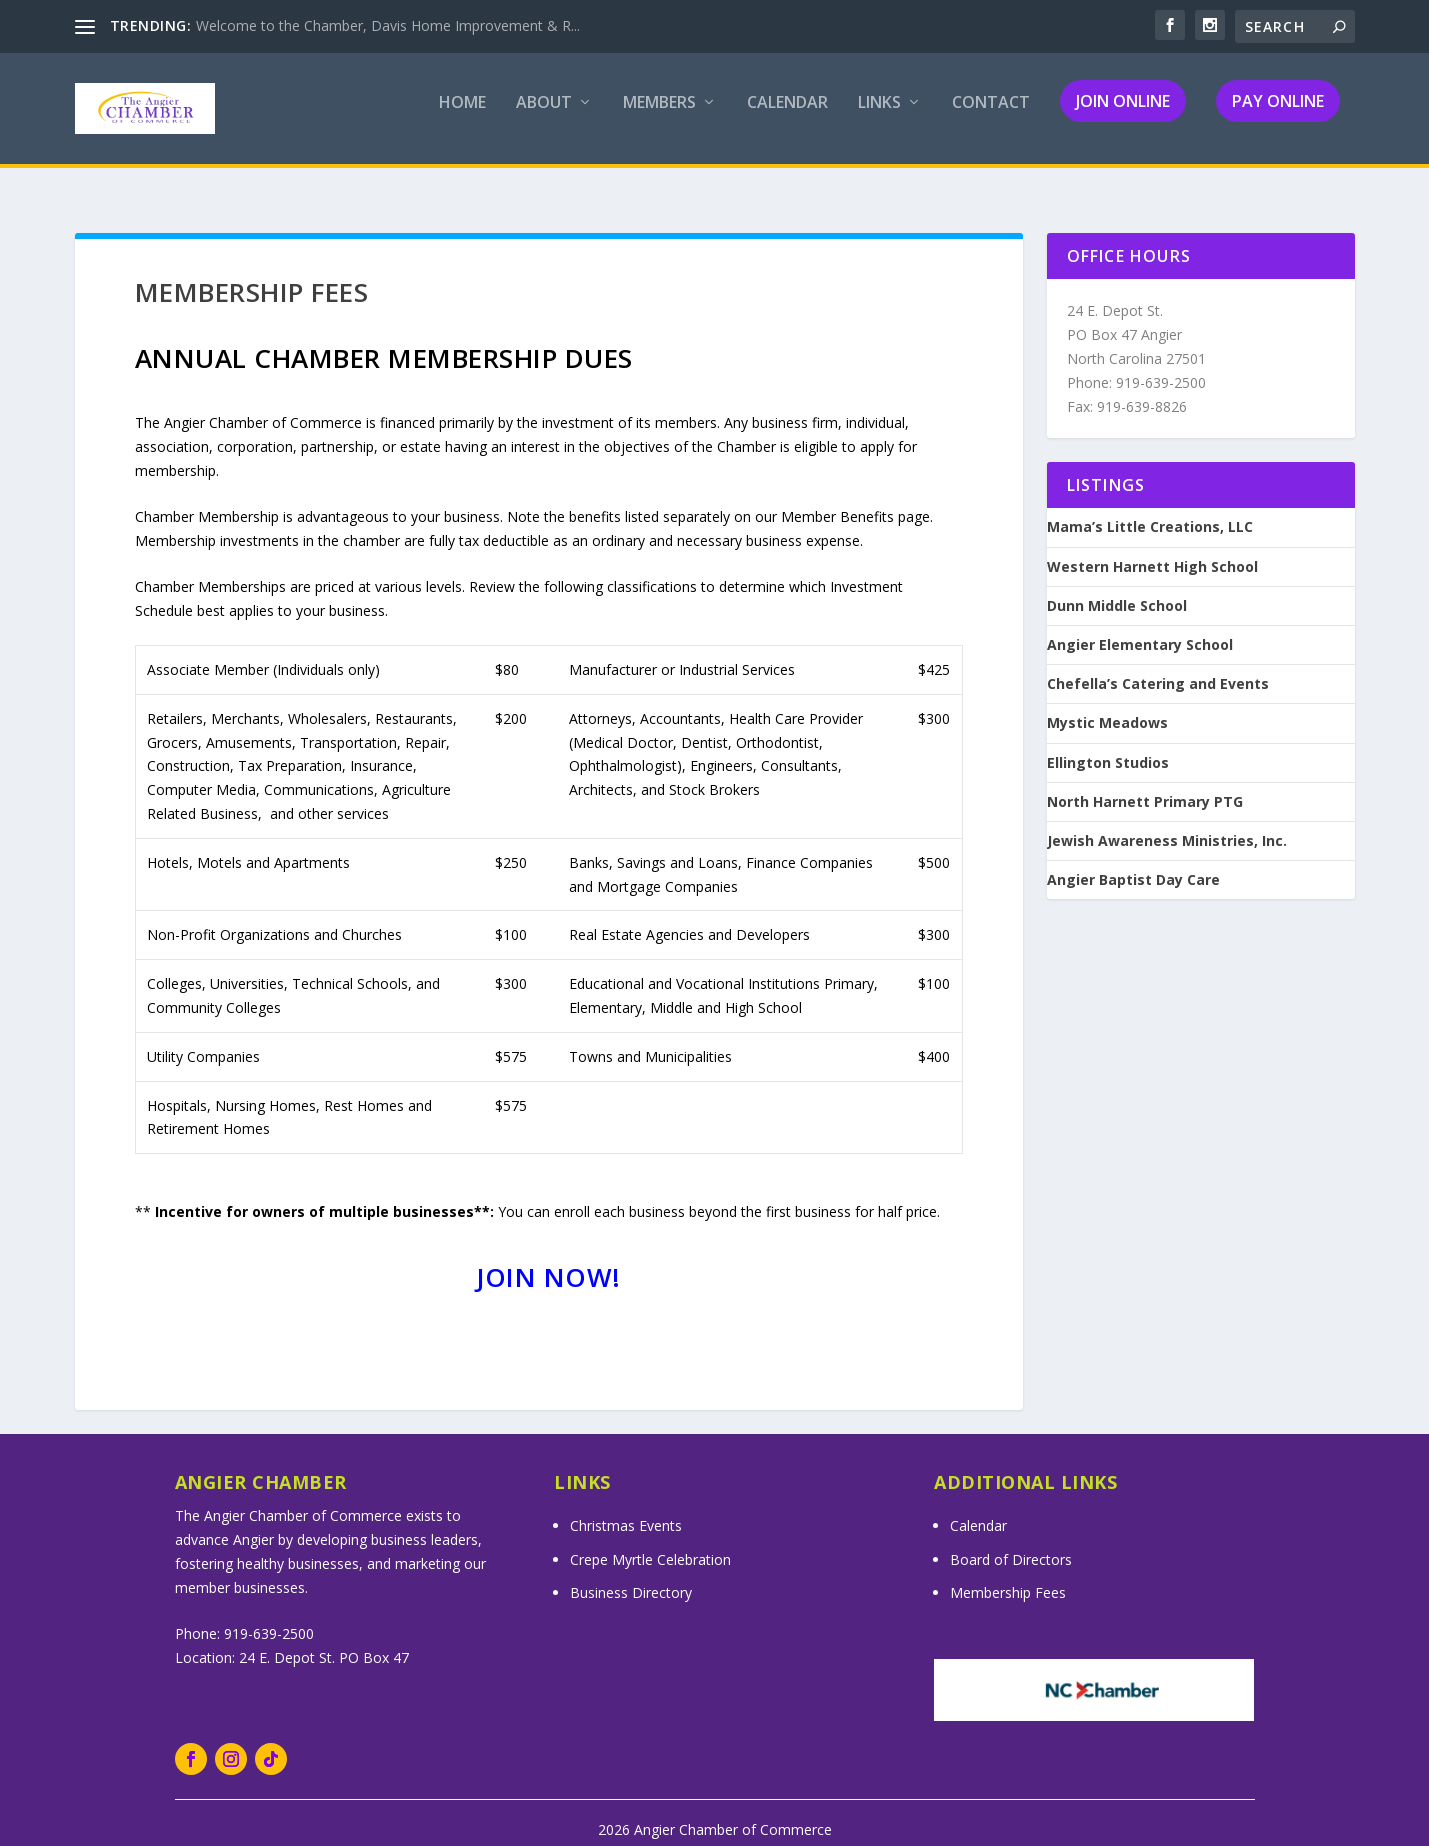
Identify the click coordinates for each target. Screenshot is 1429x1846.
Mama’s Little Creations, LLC (1150, 511)
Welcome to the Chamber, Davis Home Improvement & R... (388, 25)
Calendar (787, 116)
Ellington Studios (1108, 746)
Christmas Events (626, 1509)
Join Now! (548, 1261)
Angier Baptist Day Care (1133, 864)
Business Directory (631, 1576)
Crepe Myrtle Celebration (650, 1542)
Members (659, 116)
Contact (991, 116)
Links (879, 116)
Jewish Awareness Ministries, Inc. (1167, 824)
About (544, 116)
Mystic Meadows (1107, 707)
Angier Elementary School (1140, 629)
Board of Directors (1011, 1542)
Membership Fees (1008, 1576)
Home (462, 116)
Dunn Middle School (1117, 589)
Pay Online (1278, 114)
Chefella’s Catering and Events (1158, 668)
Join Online (1123, 114)
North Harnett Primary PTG (1145, 785)
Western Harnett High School (1152, 550)
